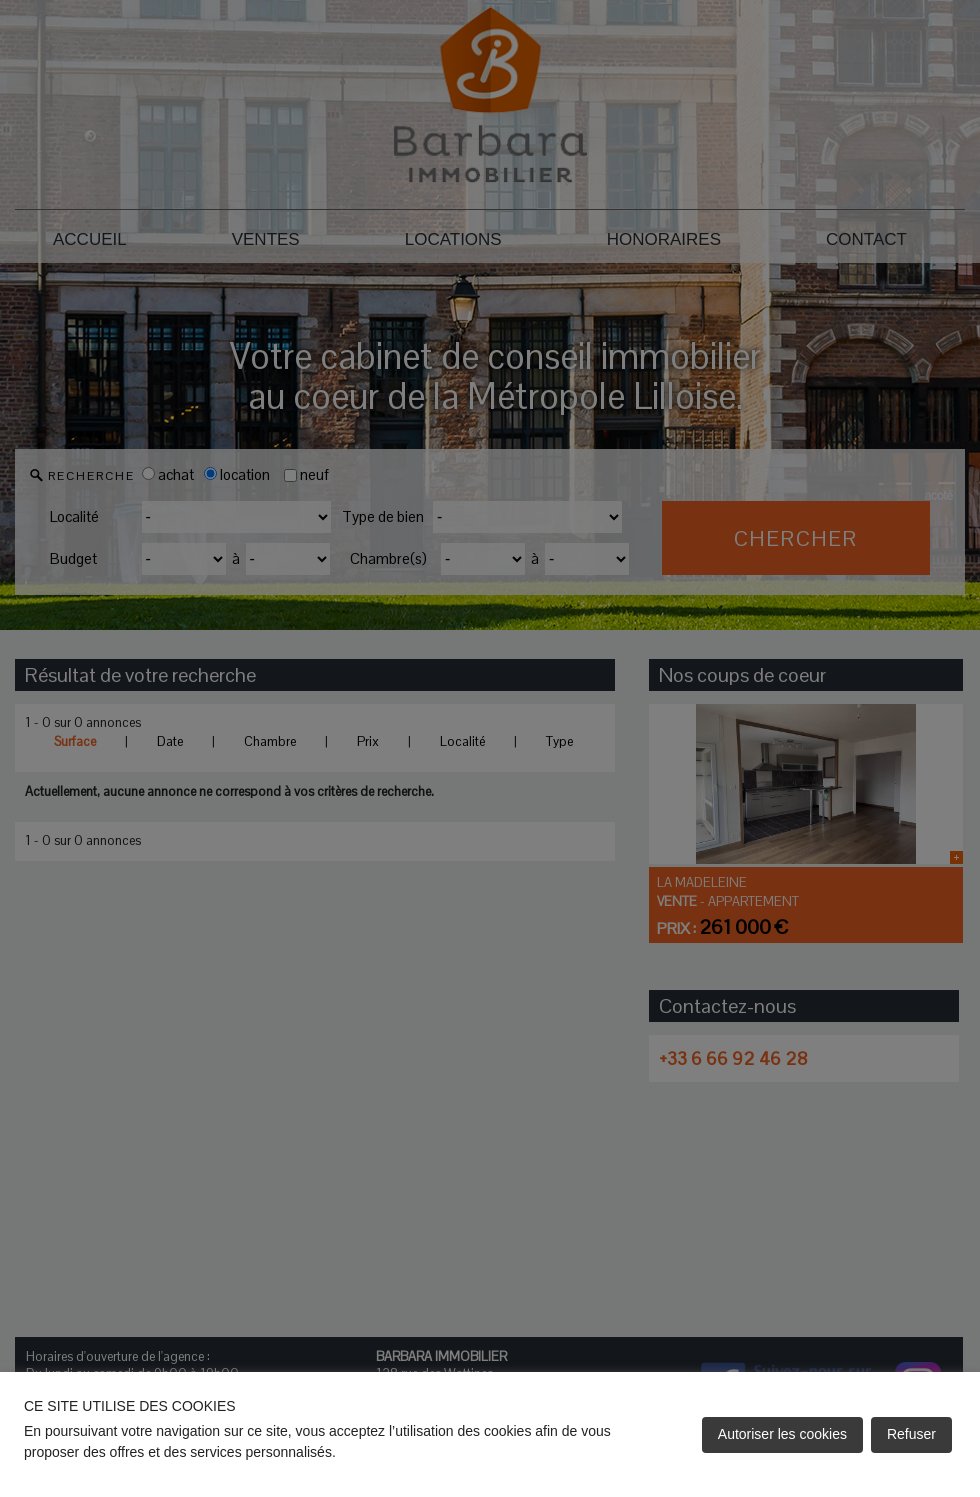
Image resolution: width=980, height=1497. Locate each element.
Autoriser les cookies (782, 1434)
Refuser (911, 1434)
